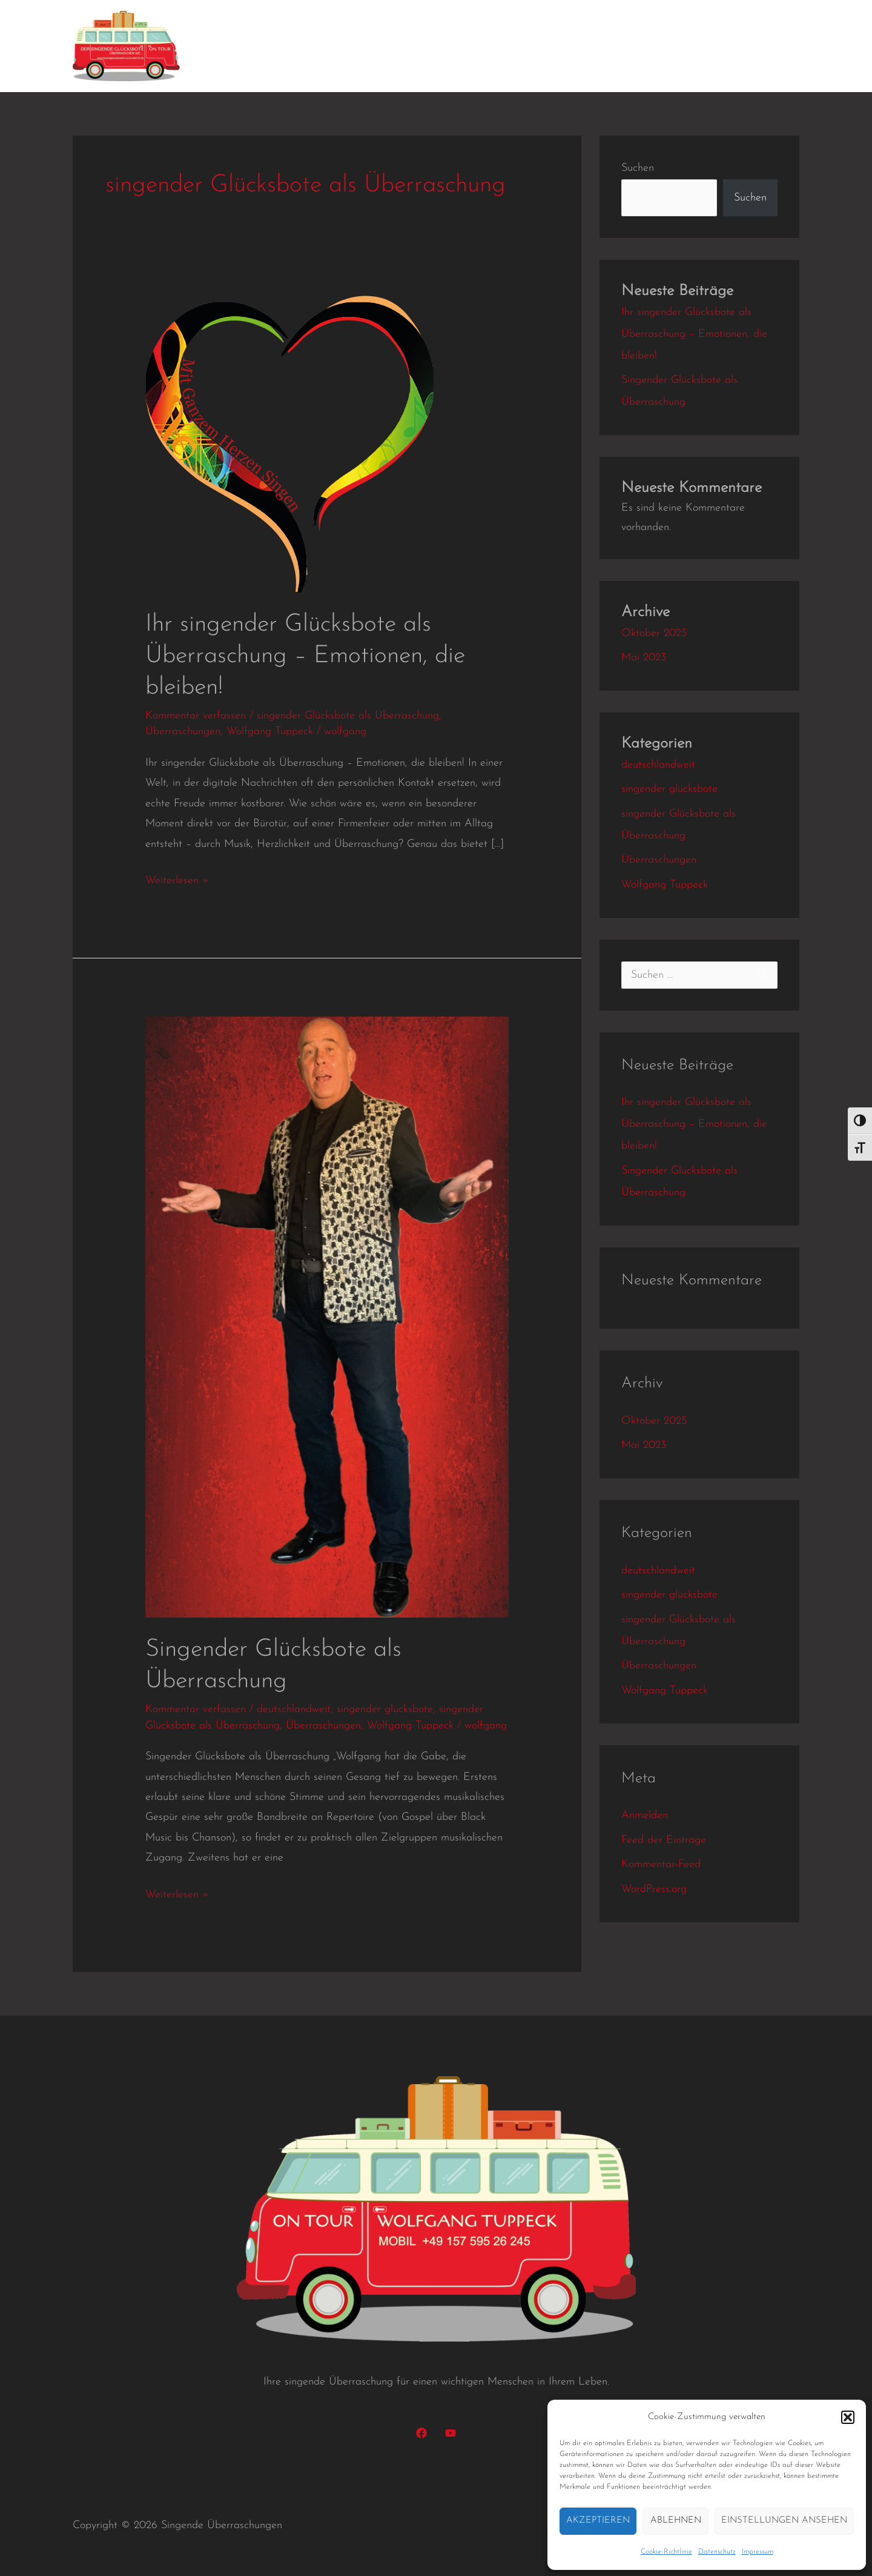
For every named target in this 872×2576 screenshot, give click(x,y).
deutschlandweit (294, 1709)
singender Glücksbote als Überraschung (348, 716)
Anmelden (644, 1815)
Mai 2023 (643, 657)
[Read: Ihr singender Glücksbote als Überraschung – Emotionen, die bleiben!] (289, 444)
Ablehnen (675, 2520)
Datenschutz (717, 2551)
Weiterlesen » (177, 878)
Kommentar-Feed (661, 1864)
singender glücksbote (385, 1709)
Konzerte (447, 45)
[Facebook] (421, 2433)
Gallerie (560, 45)
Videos (504, 45)
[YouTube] (450, 2433)
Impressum (757, 2551)
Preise (613, 45)
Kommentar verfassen (195, 716)
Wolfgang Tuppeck (269, 731)
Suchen (637, 168)
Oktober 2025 (654, 633)
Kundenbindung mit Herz (334, 45)
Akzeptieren (598, 2520)
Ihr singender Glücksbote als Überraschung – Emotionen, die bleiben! (305, 656)
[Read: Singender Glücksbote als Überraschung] (327, 1317)
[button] (848, 2417)
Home (228, 45)
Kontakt (667, 45)
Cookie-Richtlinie (666, 2551)
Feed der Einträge (663, 1840)
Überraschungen (182, 731)
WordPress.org (654, 1889)
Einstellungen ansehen (784, 2520)
